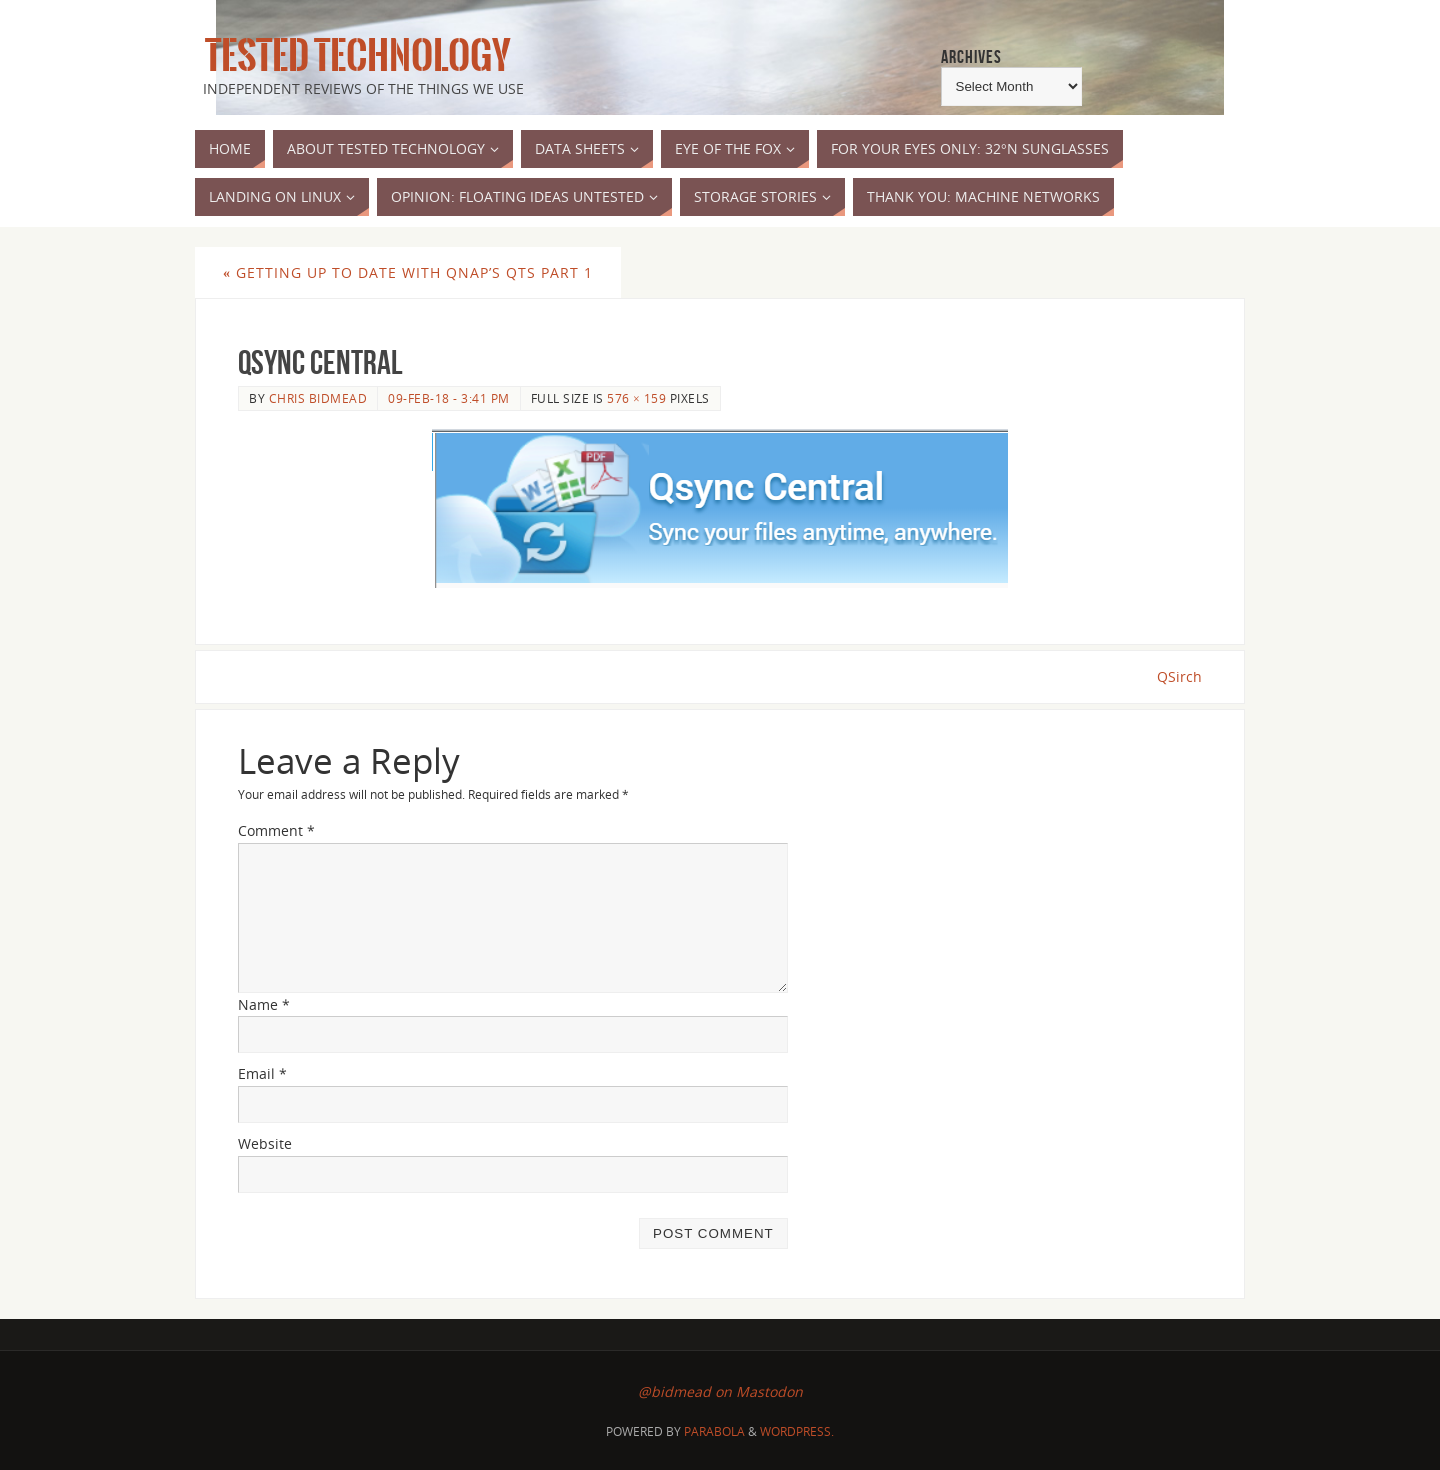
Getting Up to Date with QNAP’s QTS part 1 (408, 272)
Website (265, 1143)
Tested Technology (353, 56)
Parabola (714, 1431)
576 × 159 (636, 398)
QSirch (1179, 676)
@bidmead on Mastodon (720, 1391)
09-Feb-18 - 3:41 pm (449, 398)
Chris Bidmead (318, 398)
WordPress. (797, 1431)
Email (262, 1073)
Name (264, 1004)
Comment (276, 830)
